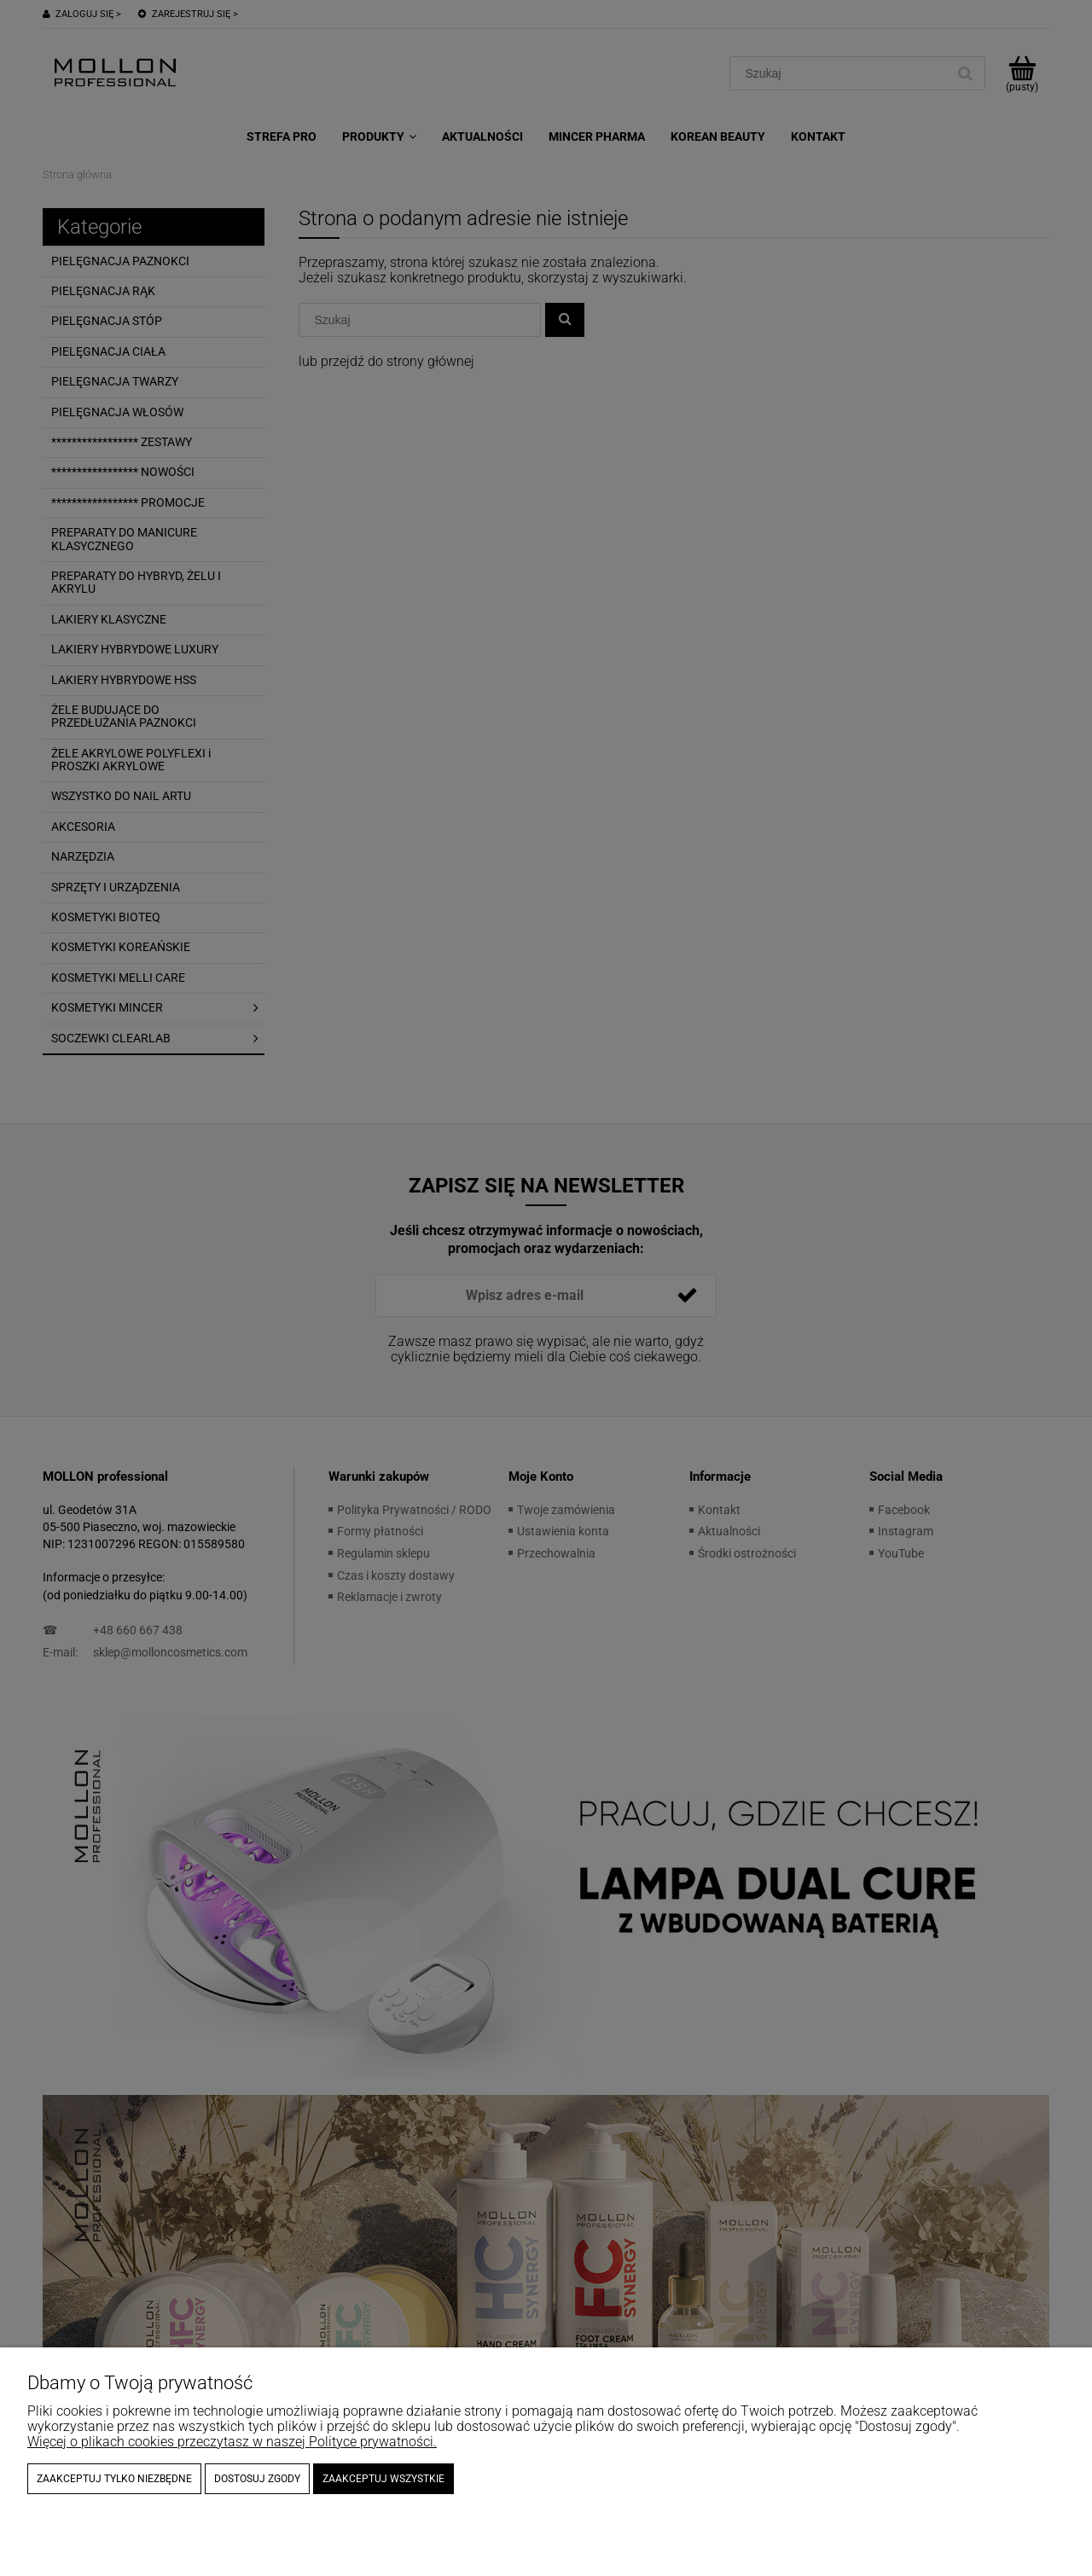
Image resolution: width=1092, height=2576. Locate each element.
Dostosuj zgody (257, 2479)
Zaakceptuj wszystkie (383, 2479)
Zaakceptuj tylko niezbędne (114, 2479)
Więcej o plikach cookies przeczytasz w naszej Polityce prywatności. (232, 2442)
